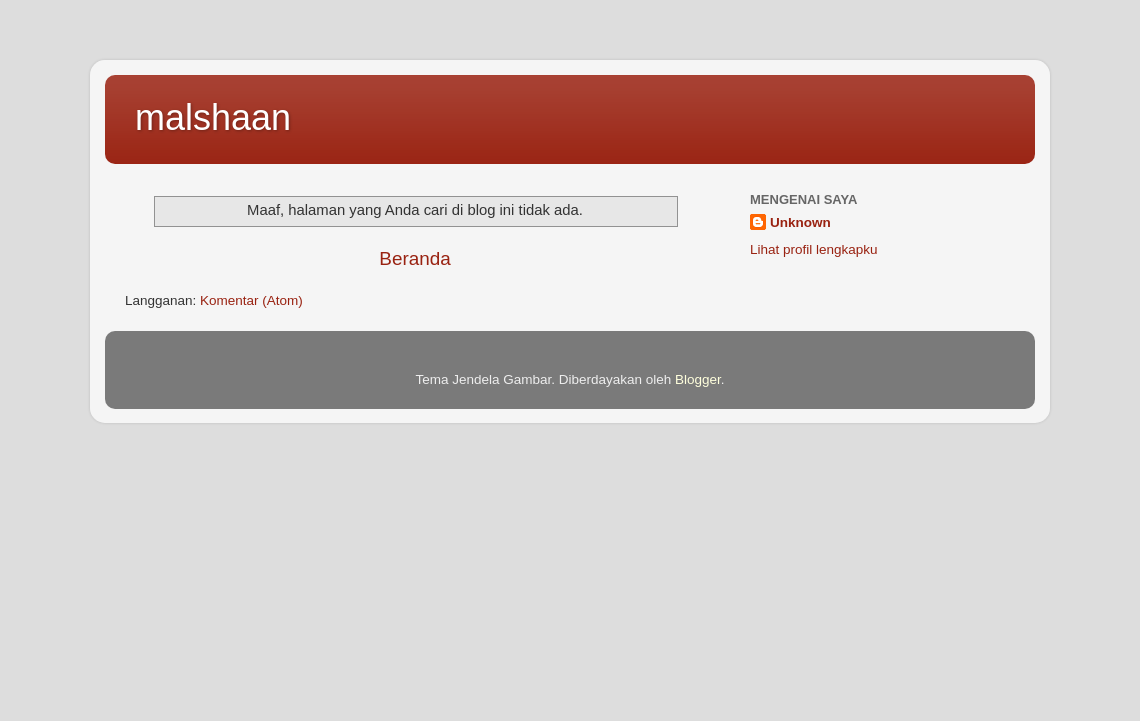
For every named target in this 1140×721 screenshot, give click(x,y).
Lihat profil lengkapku (814, 249)
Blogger (698, 379)
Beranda (414, 258)
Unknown (800, 222)
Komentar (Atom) (251, 300)
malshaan (213, 117)
